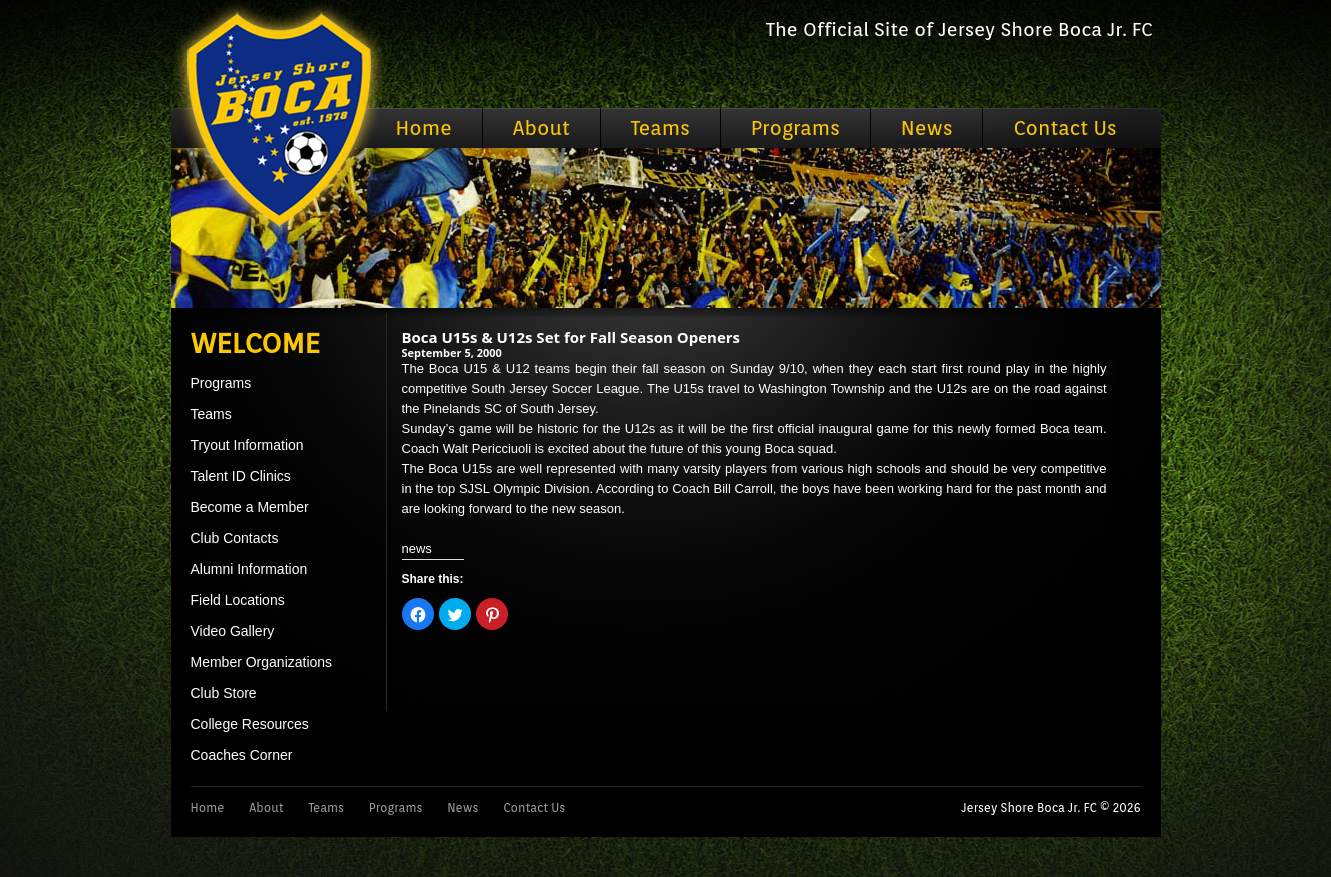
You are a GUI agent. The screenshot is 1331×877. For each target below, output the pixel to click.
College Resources (250, 724)
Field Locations (238, 600)
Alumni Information (249, 569)
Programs (795, 128)
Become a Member (250, 507)
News (927, 128)
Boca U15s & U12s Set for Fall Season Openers (571, 337)
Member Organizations (262, 662)
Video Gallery (233, 631)
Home (424, 128)
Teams (660, 128)
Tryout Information (247, 445)
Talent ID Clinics (241, 476)
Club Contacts (235, 538)
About (541, 128)
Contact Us (1064, 128)
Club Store (224, 693)
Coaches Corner (242, 755)
